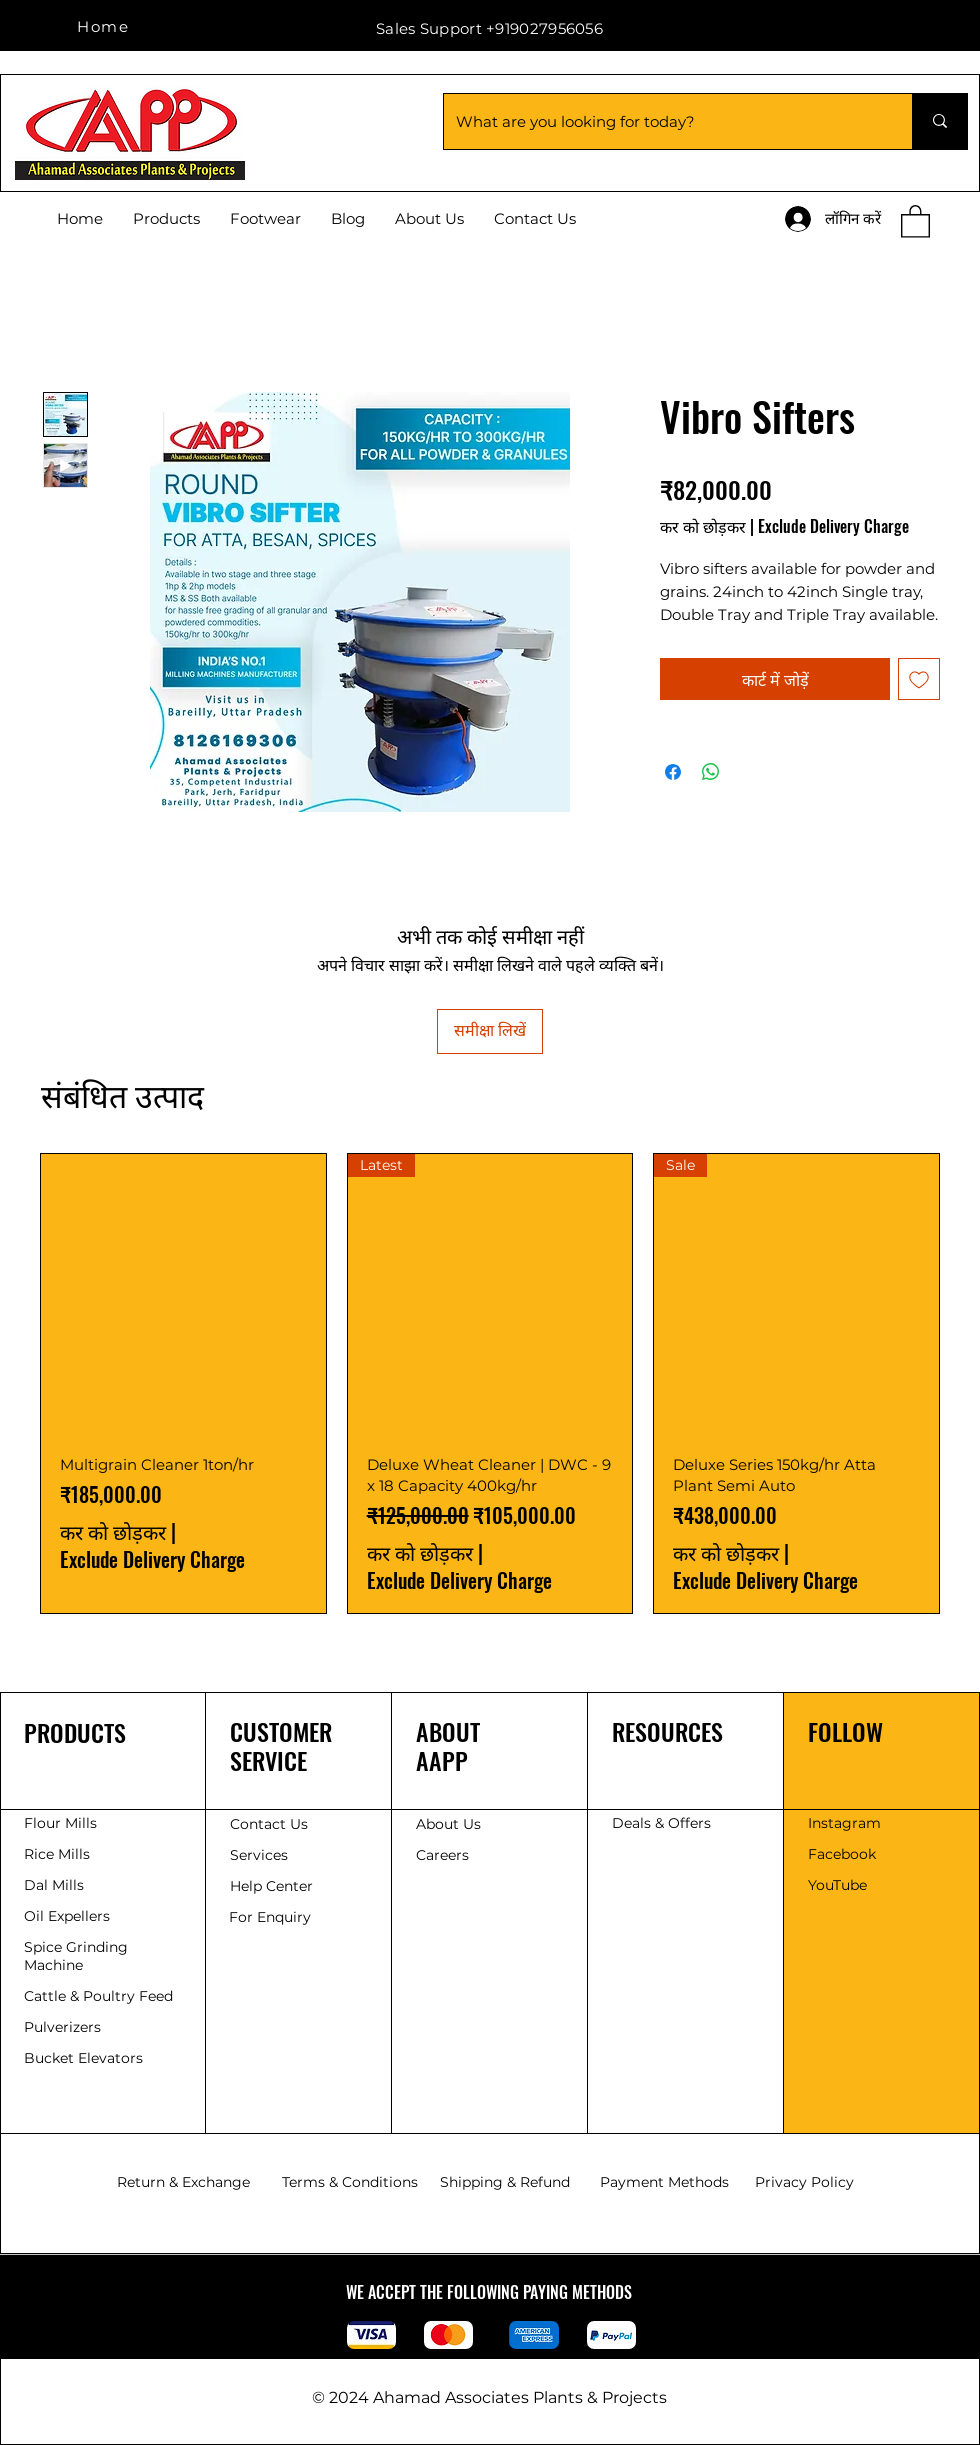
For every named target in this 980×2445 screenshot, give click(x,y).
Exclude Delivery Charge (833, 526)
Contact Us (269, 1824)
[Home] (105, 26)
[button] (915, 220)
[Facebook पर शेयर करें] (673, 772)
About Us (448, 1824)
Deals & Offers (663, 1823)
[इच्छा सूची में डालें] (919, 679)
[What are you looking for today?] (663, 121)
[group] (490, 1384)
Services (259, 1855)
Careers (442, 1855)
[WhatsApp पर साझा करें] (711, 772)
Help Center (273, 1886)
